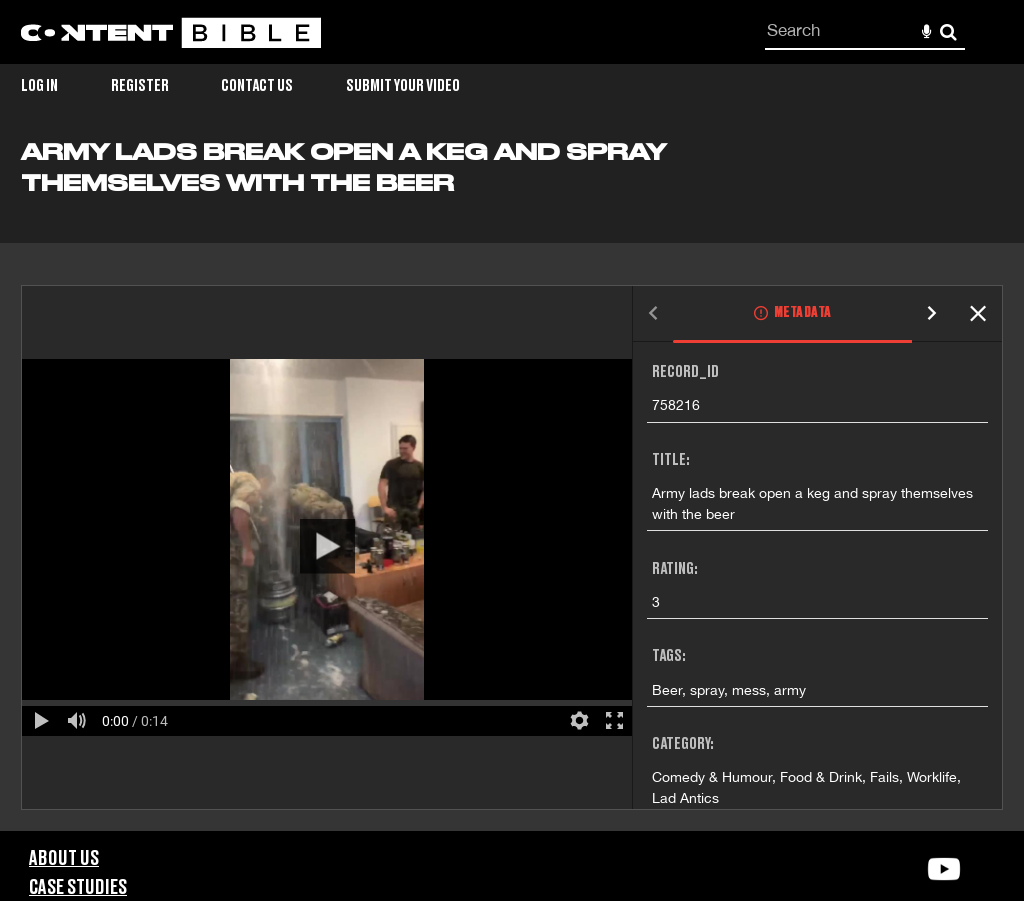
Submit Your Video (403, 86)
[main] (512, 485)
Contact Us (257, 86)
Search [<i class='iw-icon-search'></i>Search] (948, 31)
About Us (64, 859)
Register (140, 86)
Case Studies (78, 888)
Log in (39, 86)
